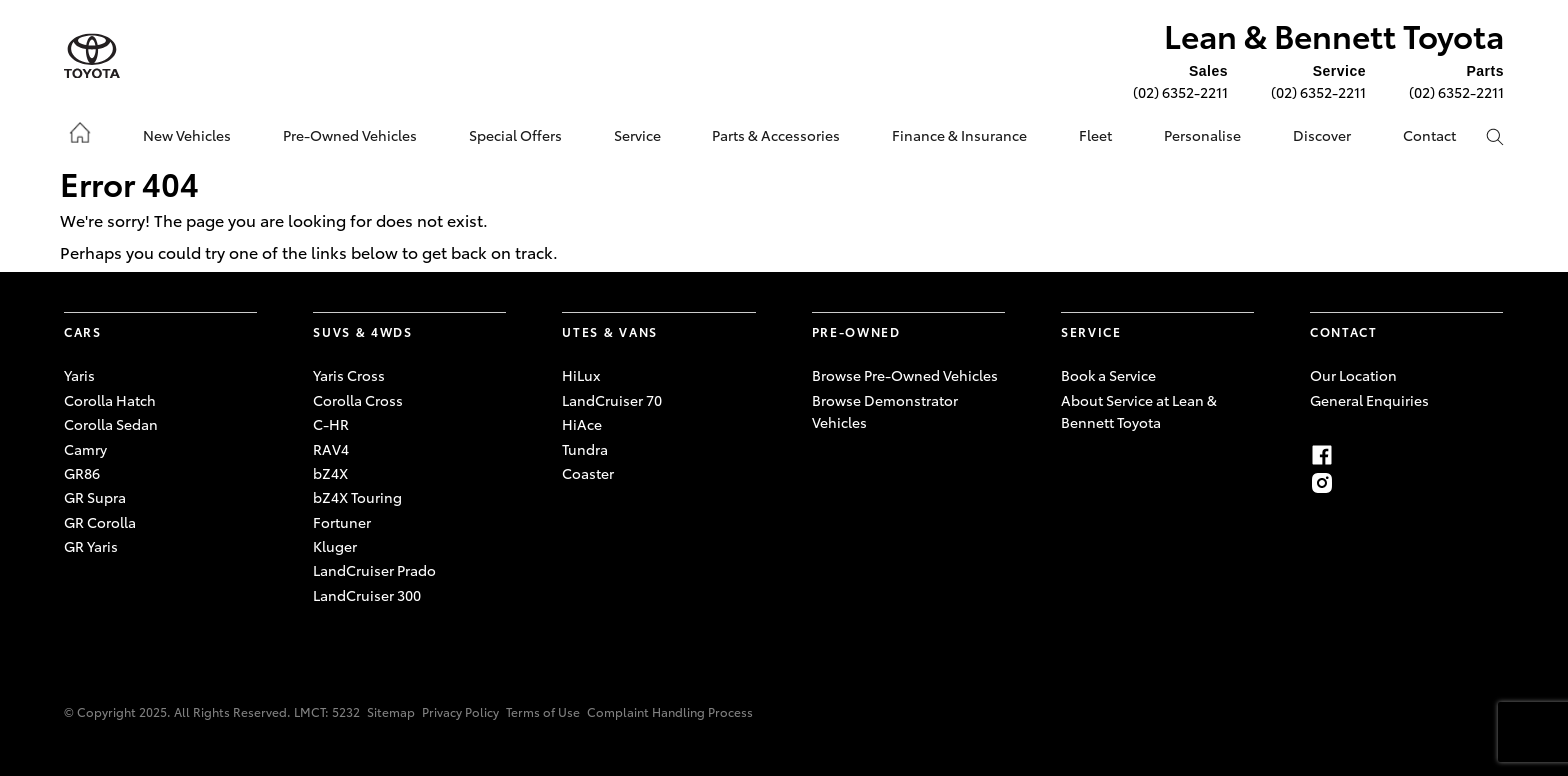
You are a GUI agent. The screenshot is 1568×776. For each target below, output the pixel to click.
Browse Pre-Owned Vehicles (905, 375)
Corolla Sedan (111, 424)
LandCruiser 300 (367, 595)
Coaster (588, 473)
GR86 (82, 473)
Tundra (585, 449)
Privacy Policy (460, 711)
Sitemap (391, 711)
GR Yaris (91, 546)
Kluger (335, 546)
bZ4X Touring (357, 497)
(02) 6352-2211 (1180, 92)
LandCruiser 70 (612, 400)
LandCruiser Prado (374, 570)
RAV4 (331, 449)
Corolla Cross (358, 400)
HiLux (581, 375)
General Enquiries (1369, 400)
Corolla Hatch (110, 400)
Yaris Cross (349, 375)
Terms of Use (543, 711)
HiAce (582, 424)
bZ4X (330, 473)
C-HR (331, 424)
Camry (85, 449)
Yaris (79, 375)
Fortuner (342, 522)
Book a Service (1108, 375)
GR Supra (95, 497)
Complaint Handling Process (670, 711)
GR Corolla (100, 522)
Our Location (1353, 375)
